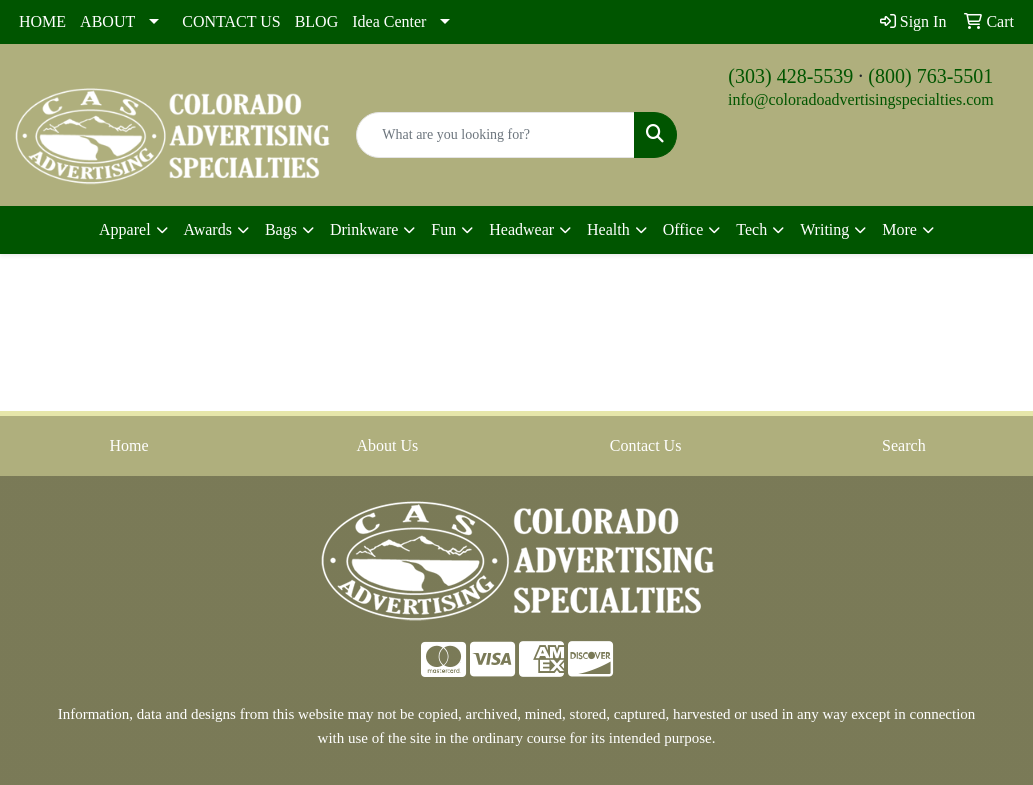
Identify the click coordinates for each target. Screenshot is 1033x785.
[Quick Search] (495, 135)
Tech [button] (751, 229)
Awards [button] (208, 229)
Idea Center (389, 21)
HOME (42, 21)
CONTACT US (231, 21)
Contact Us (646, 445)
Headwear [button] (521, 229)
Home (129, 445)
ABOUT (107, 21)
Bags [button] (281, 229)
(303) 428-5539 (790, 76)
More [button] (899, 229)
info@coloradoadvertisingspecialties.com (861, 99)
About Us (387, 445)
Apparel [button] (125, 229)
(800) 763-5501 (930, 76)
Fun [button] (443, 229)
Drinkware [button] (364, 229)
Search (904, 445)
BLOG (317, 21)
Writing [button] (824, 229)
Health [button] (608, 229)
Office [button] (683, 229)
